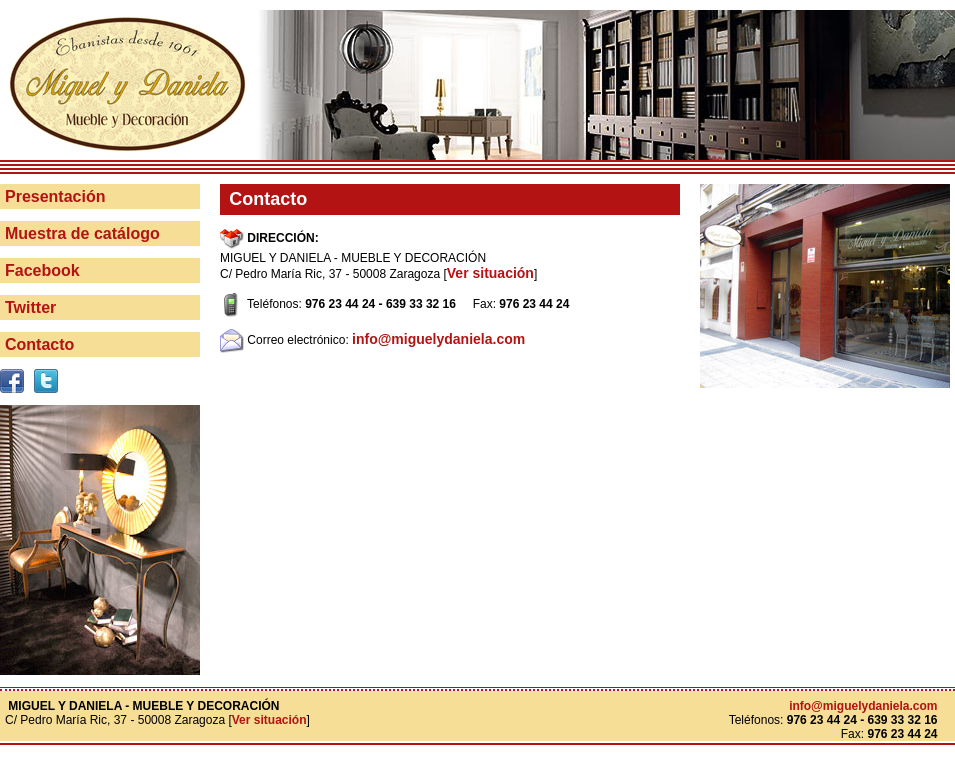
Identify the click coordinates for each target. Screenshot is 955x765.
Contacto (39, 344)
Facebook (42, 270)
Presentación (55, 196)
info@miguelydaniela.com (438, 339)
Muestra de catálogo (82, 233)
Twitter (30, 307)
